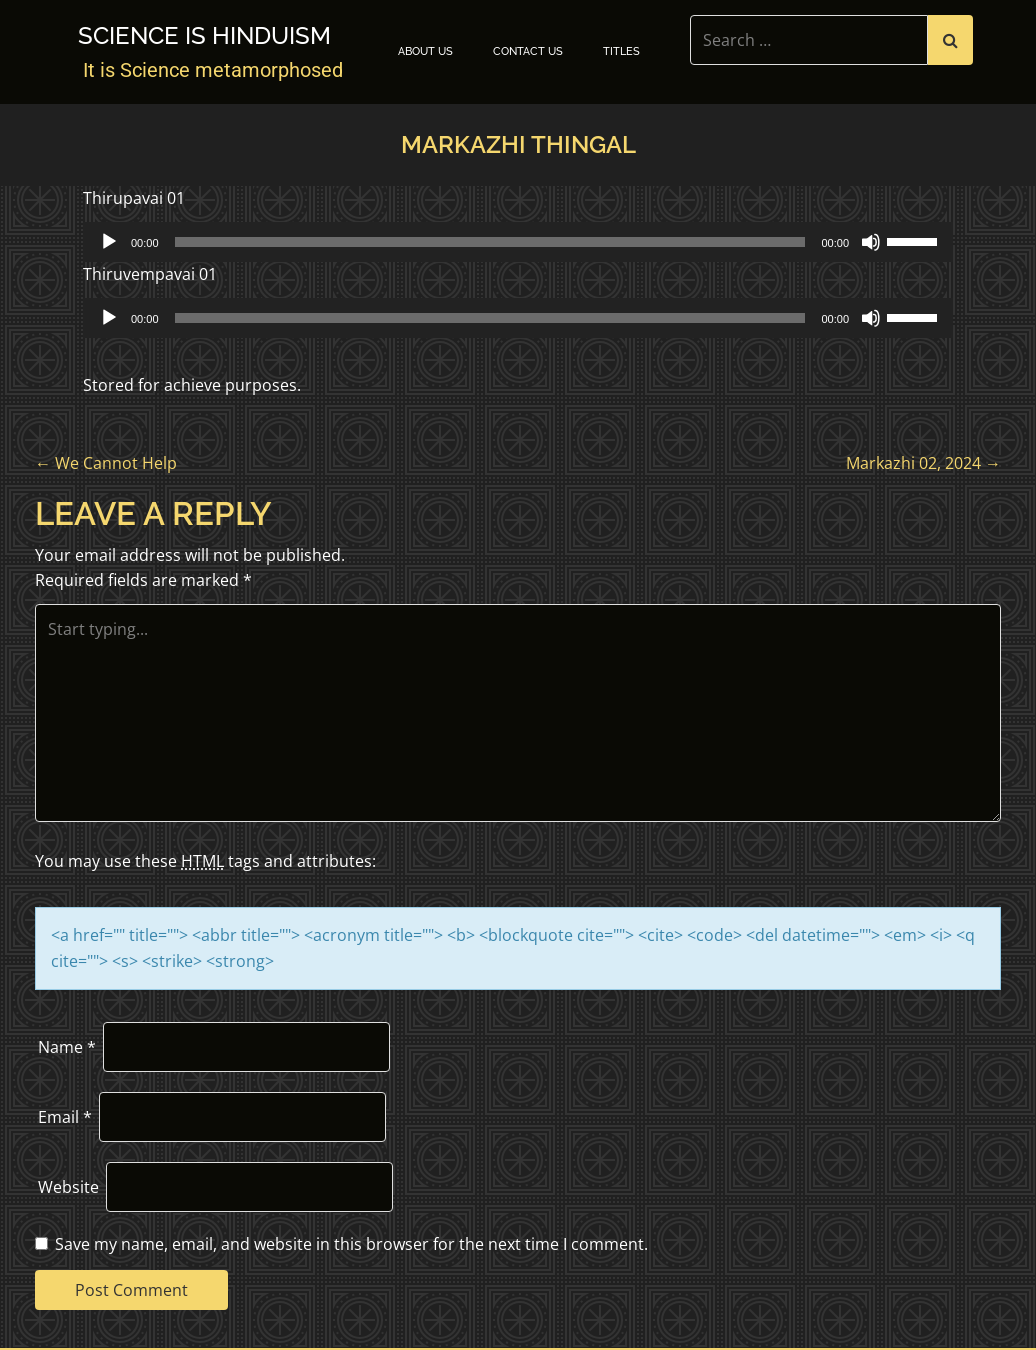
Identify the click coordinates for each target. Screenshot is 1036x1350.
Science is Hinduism (204, 36)
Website (68, 1187)
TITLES (621, 51)
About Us (425, 51)
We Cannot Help (106, 463)
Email (65, 1117)
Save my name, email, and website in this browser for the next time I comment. (351, 1244)
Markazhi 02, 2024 (923, 463)
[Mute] (871, 242)
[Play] (109, 242)
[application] (518, 242)
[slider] (490, 242)
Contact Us (528, 51)
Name (67, 1047)
